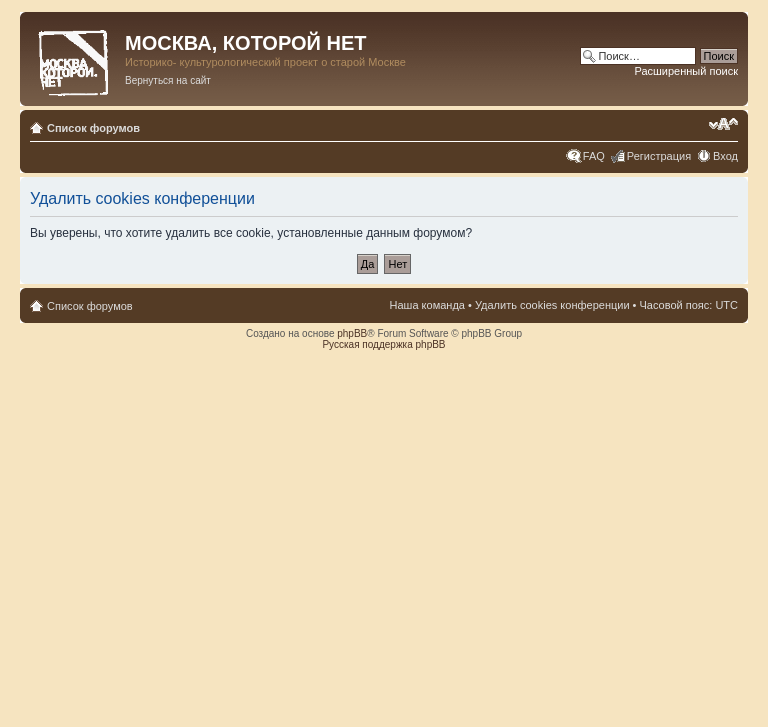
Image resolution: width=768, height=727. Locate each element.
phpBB (352, 333)
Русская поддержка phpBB (383, 344)
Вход (725, 156)
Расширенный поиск (686, 71)
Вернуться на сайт (168, 80)
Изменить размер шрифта (723, 124)
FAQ (594, 156)
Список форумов (93, 128)
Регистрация (659, 156)
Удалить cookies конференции (552, 305)
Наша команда (427, 305)
